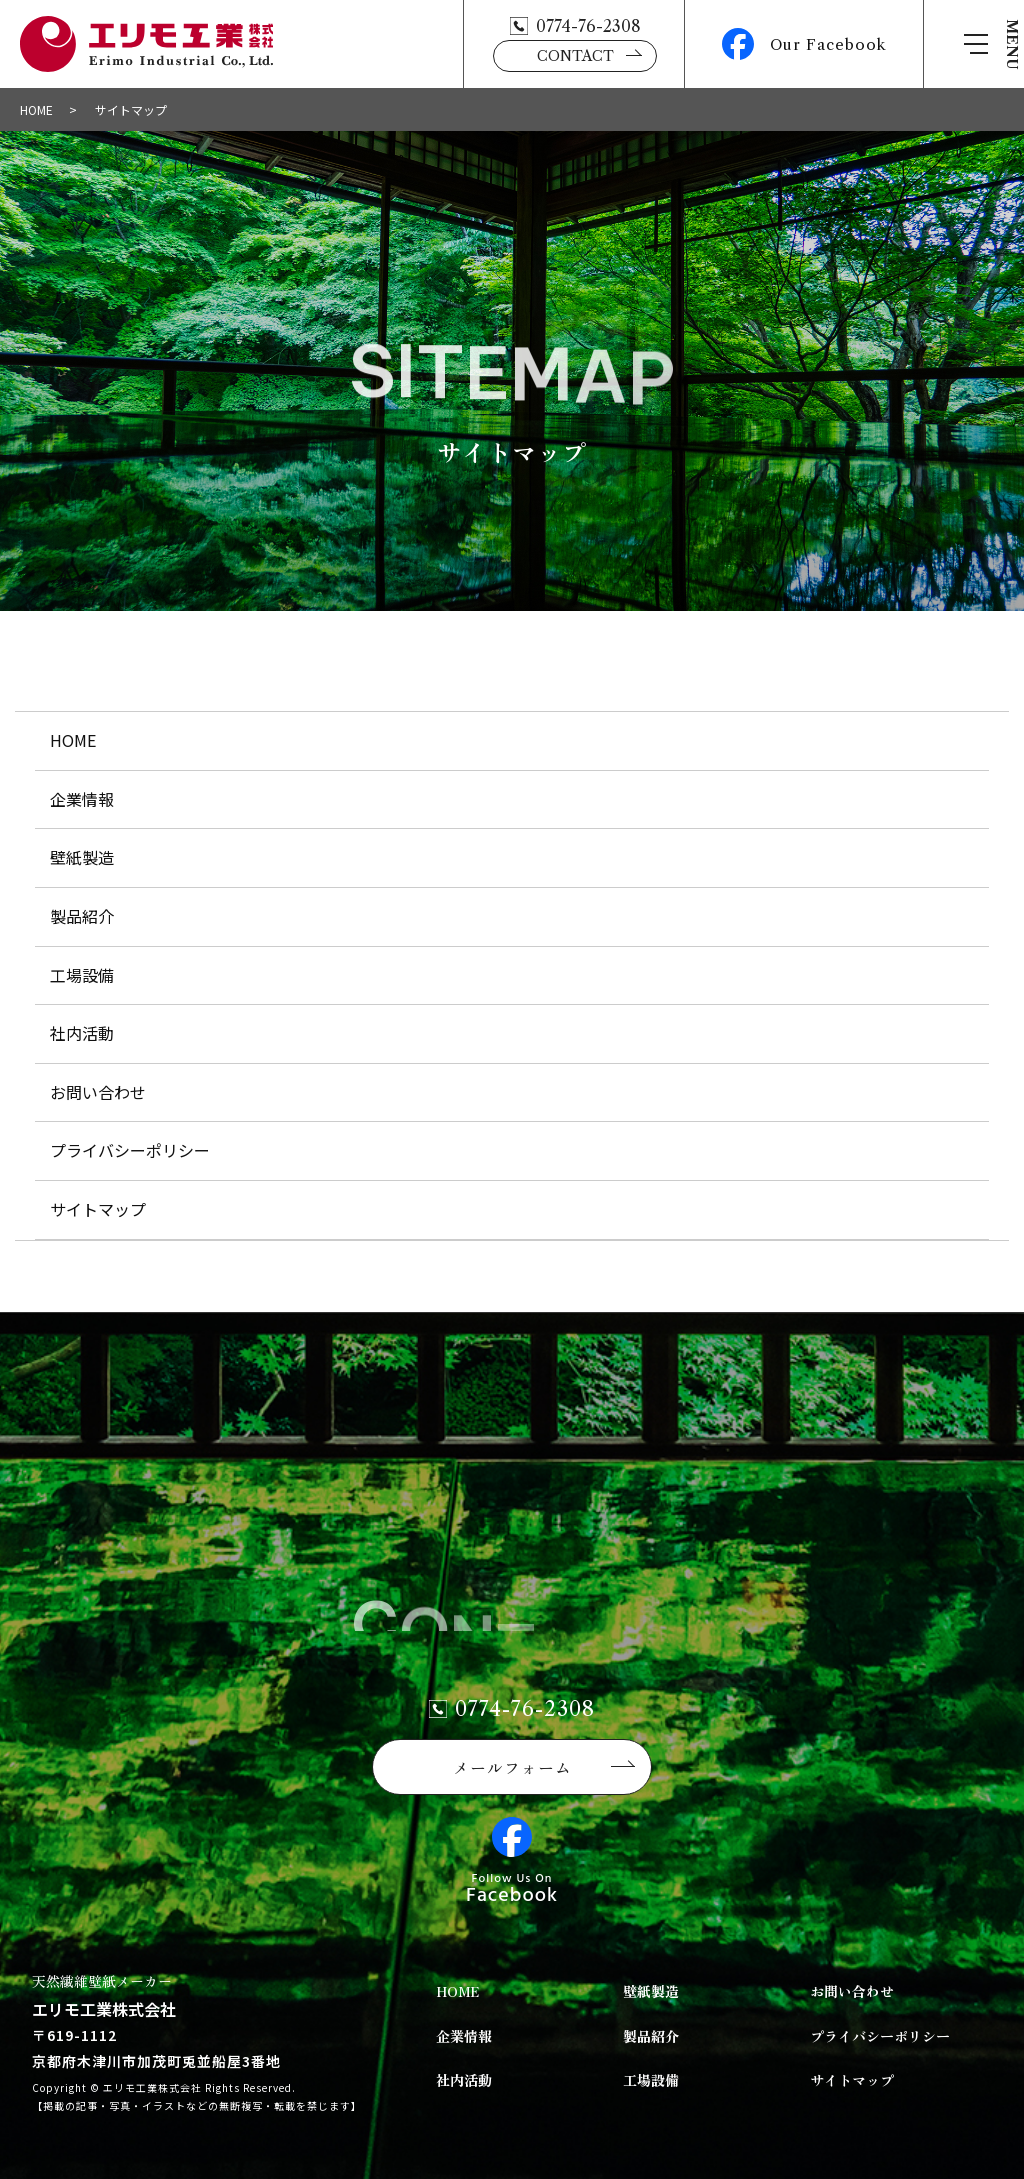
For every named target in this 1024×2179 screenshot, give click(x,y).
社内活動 (82, 1033)
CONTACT (575, 56)
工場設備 (82, 975)
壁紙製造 (82, 857)
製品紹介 (82, 916)
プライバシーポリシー (130, 1150)
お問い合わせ (98, 1092)
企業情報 (82, 799)
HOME (36, 109)
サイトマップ (98, 1209)
